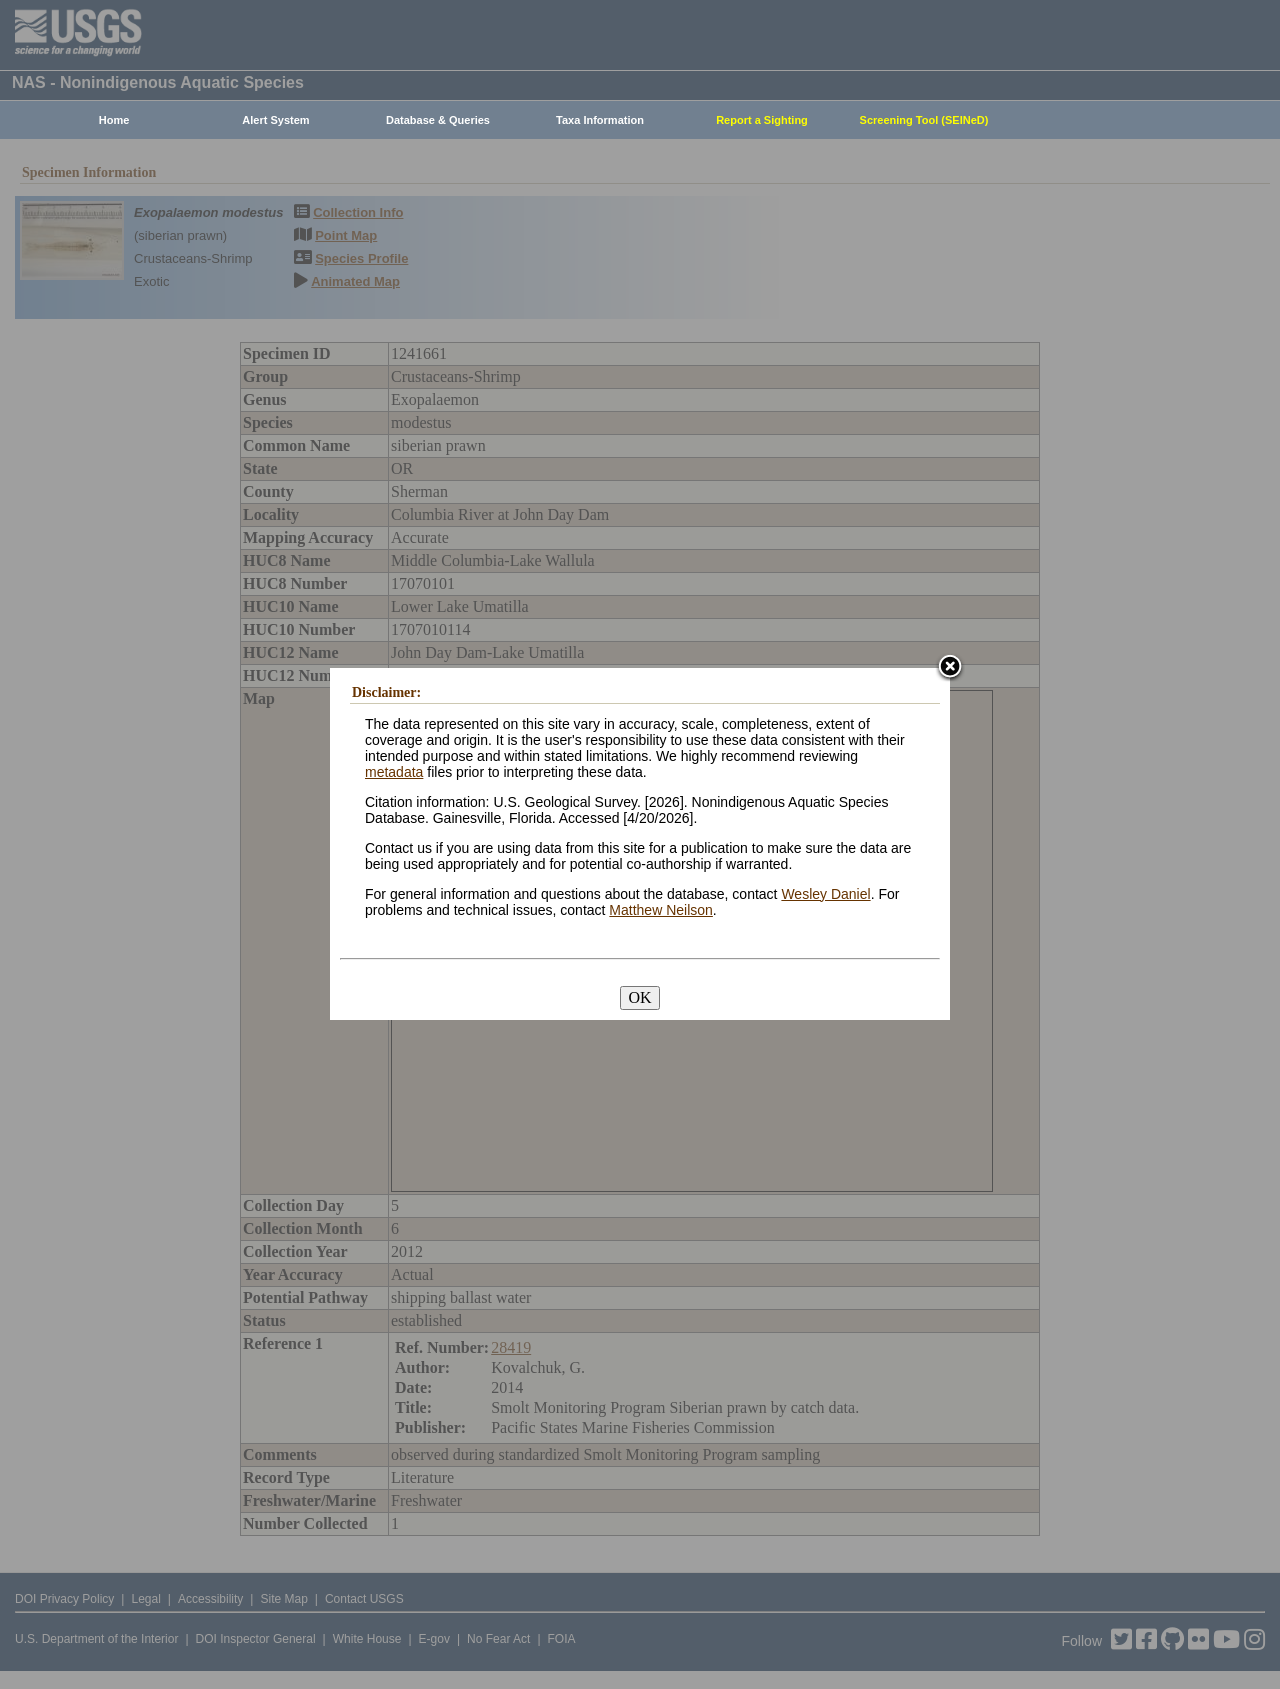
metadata (394, 772)
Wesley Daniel (825, 894)
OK (639, 997)
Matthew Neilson (661, 910)
